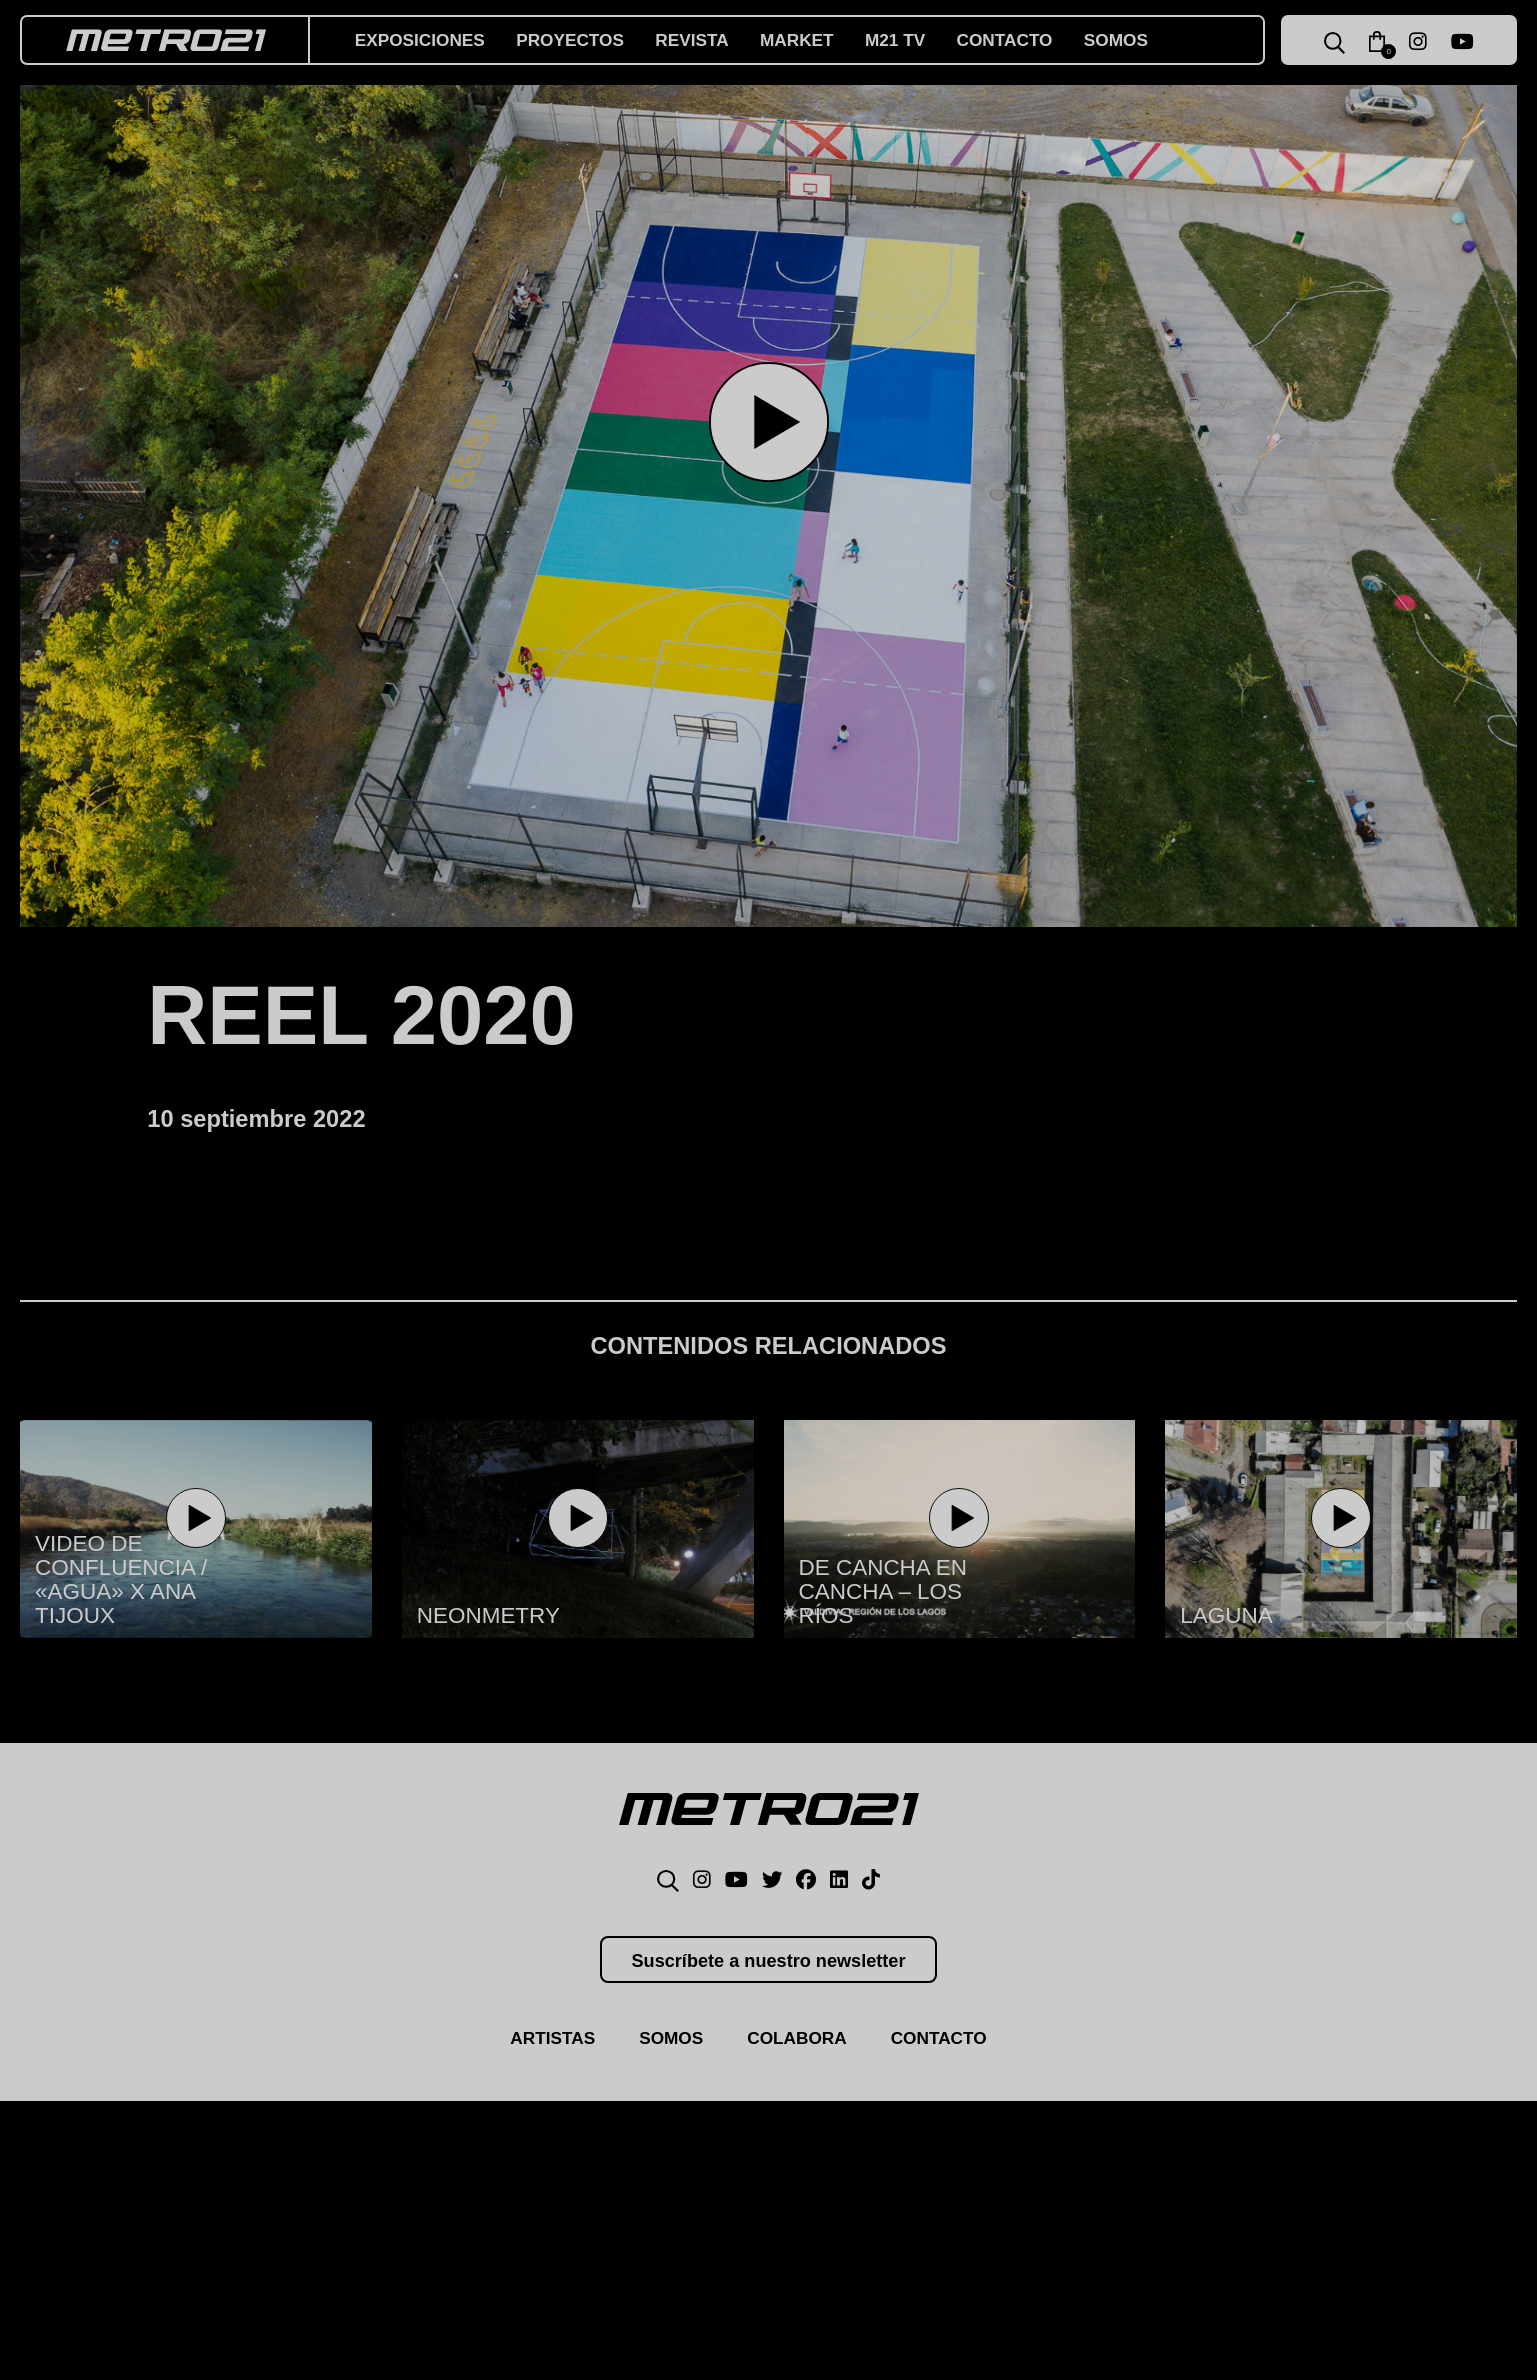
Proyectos (579, 40)
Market (815, 40)
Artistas (545, 2049)
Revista (706, 40)
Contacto (1030, 40)
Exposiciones (423, 40)
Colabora (798, 2049)
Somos (1145, 40)
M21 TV (916, 40)
